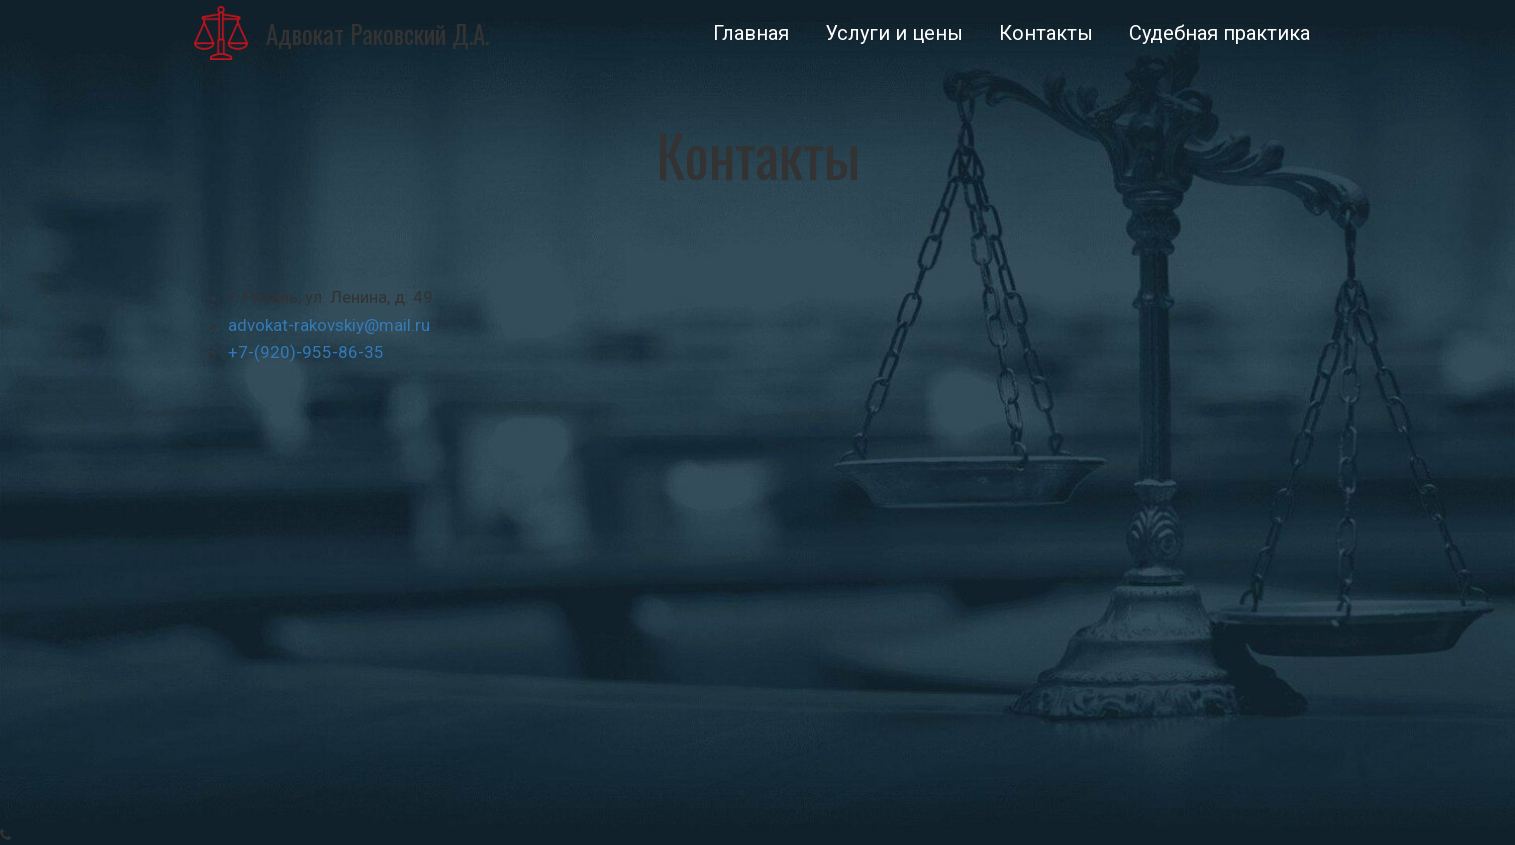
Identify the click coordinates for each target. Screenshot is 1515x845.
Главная (751, 33)
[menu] (920, 33)
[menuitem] (751, 33)
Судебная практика (1219, 33)
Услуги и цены (894, 33)
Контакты (1046, 33)
